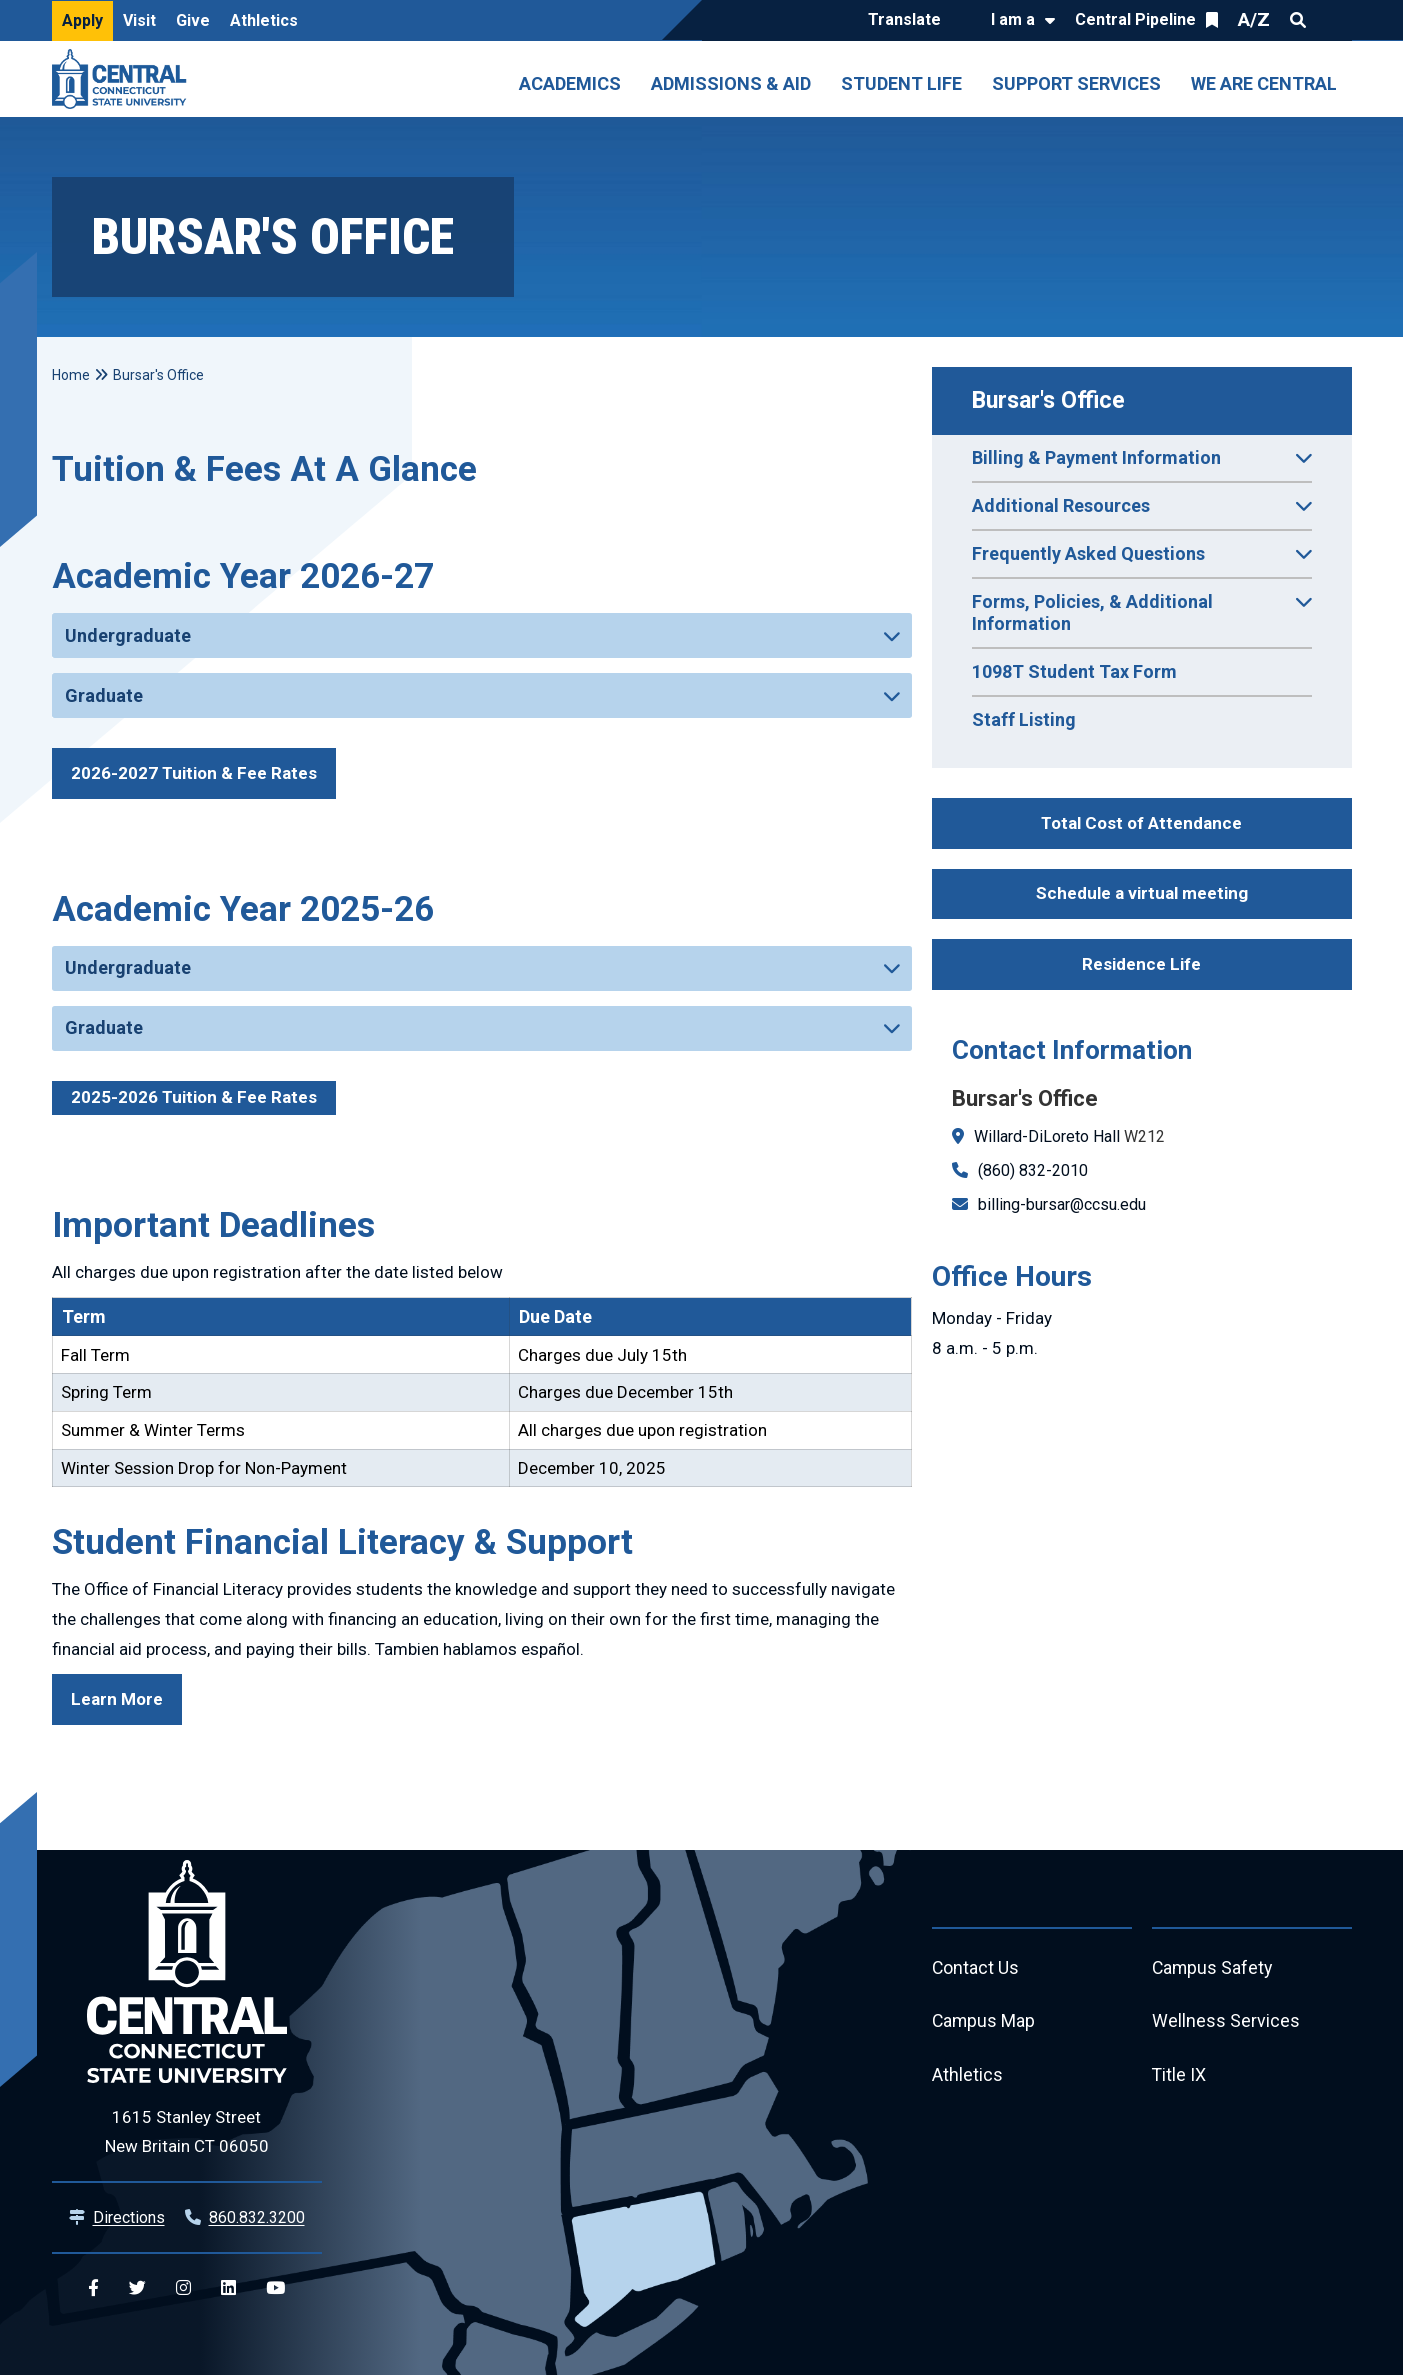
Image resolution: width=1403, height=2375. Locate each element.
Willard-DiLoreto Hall (1047, 1136)
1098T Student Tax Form (1074, 671)
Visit (139, 20)
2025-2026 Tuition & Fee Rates (194, 1097)
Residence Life (1141, 964)
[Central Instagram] (183, 2288)
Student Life (901, 83)
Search (1298, 20)
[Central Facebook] (93, 2288)
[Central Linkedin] (228, 2288)
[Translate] (909, 21)
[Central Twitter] (137, 2288)
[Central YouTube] (275, 2288)
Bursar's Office (1048, 400)
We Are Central (1264, 83)
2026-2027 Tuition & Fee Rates (194, 773)
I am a (1013, 19)
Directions (129, 2217)
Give (193, 20)
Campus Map (984, 2022)
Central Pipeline (1135, 19)
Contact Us (976, 1968)
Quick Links (1334, 20)
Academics (570, 83)
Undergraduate (128, 635)
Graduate (104, 695)
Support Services (1076, 83)
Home (71, 375)
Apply (82, 20)
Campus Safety (1213, 1968)
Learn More (117, 1699)
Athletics (264, 20)
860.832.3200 (257, 2217)
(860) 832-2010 (1033, 1170)
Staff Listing (1024, 719)
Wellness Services (1226, 2022)
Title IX (1179, 2076)
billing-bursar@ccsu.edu (1062, 1204)
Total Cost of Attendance (1141, 823)
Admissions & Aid (731, 83)
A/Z (1254, 19)
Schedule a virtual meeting (1142, 893)
